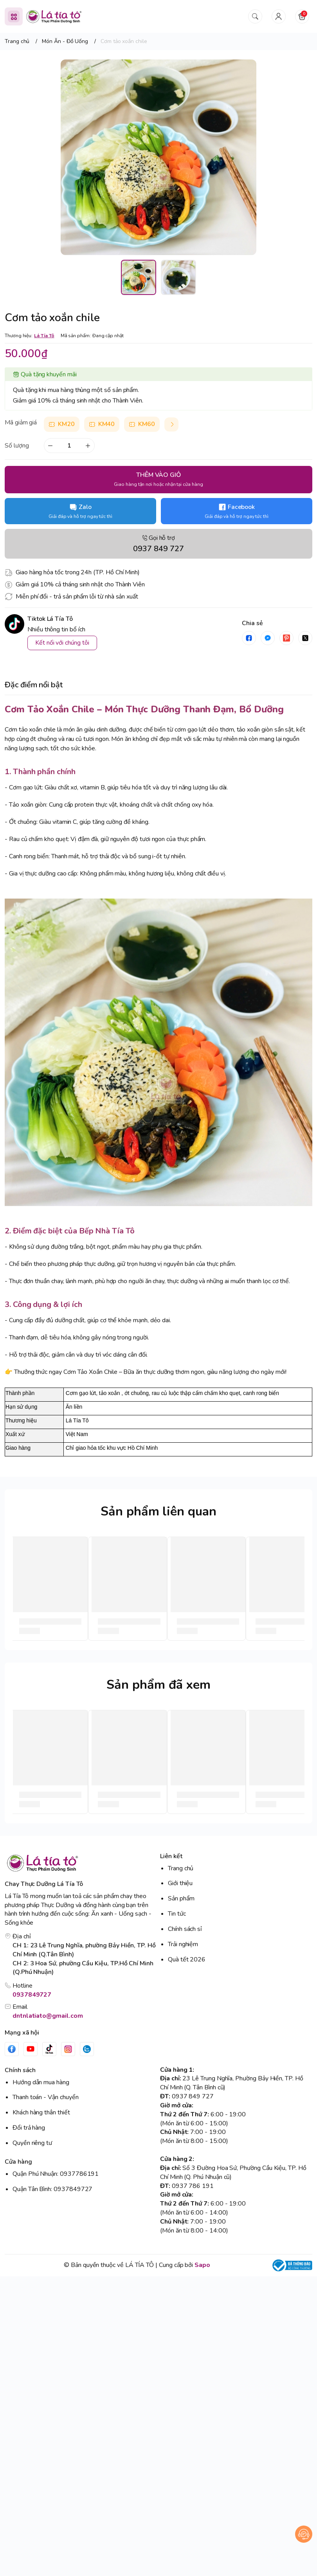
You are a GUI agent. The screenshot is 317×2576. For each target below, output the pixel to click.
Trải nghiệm (183, 1944)
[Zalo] (87, 2049)
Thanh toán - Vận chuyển (46, 2097)
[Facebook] (12, 2049)
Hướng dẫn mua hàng (41, 2082)
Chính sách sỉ (185, 1929)
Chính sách (20, 2070)
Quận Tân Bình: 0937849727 (52, 2189)
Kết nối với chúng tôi (62, 642)
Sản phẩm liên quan (158, 1511)
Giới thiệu (180, 1883)
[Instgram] (68, 2049)
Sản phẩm (181, 1898)
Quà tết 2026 (186, 1959)
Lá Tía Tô (44, 336)
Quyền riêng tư (32, 2143)
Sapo (202, 2265)
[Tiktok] (49, 2049)
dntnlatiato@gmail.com (48, 2016)
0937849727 (32, 1994)
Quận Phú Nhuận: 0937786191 (56, 2174)
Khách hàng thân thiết (41, 2112)
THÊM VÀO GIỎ (158, 479)
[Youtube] (30, 2049)
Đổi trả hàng (29, 2127)
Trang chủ (180, 1868)
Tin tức (177, 1913)
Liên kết (171, 1856)
